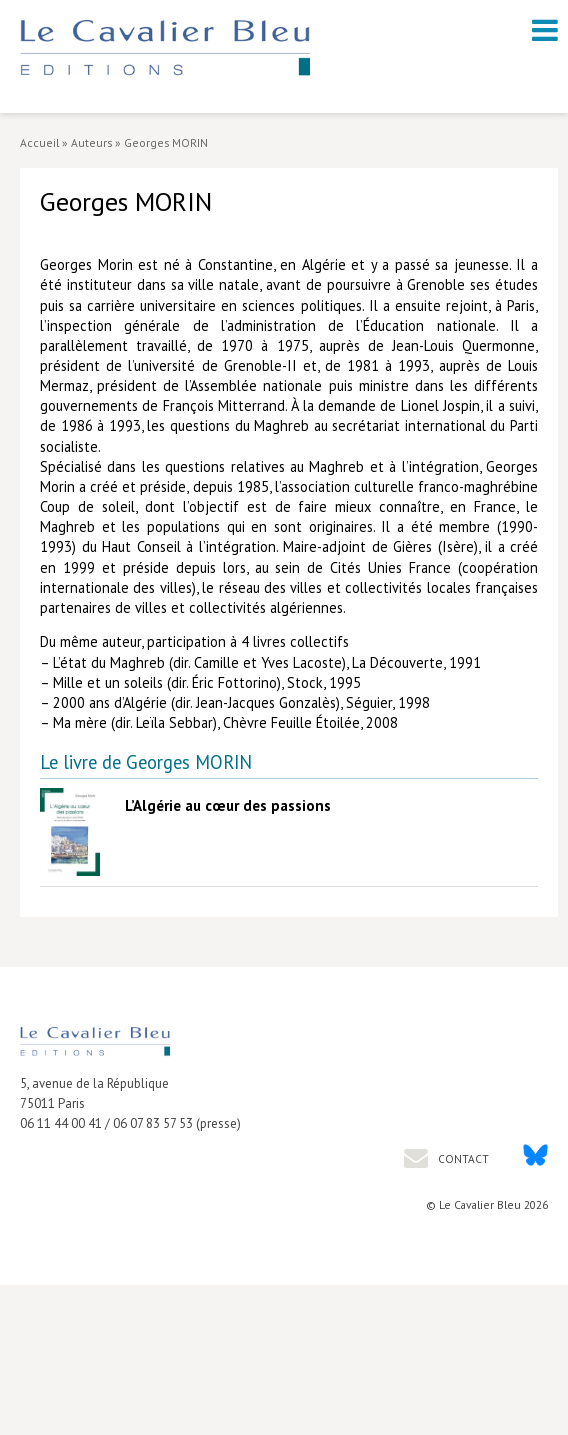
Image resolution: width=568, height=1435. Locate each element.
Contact (462, 1158)
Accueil (39, 142)
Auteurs (91, 142)
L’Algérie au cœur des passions (228, 805)
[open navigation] (545, 30)
